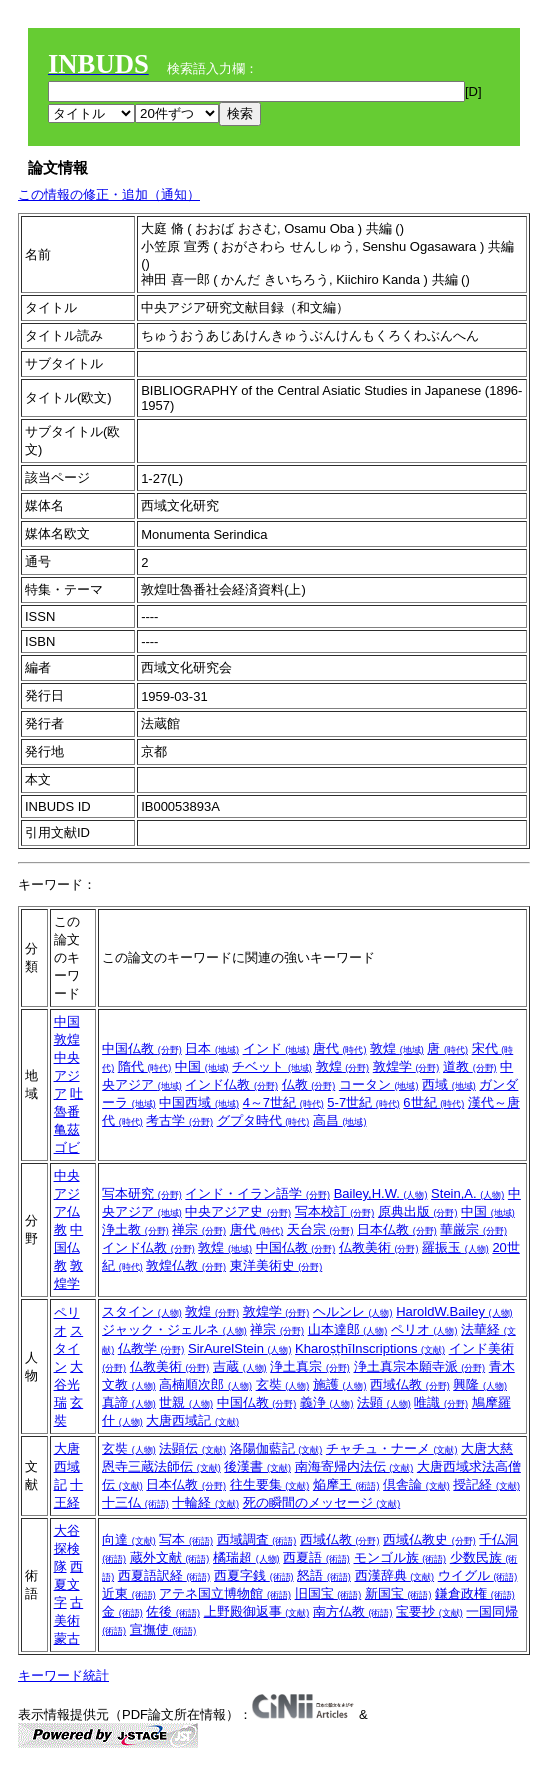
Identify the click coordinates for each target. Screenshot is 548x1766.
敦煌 (67, 1039)
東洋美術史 (276, 1265)
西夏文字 (69, 1584)
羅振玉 (455, 1247)
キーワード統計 (63, 1675)
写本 (186, 1539)
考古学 (179, 1120)
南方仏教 (353, 1611)
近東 (129, 1593)
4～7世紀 (283, 1102)
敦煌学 (406, 1066)
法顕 (384, 1402)
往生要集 (270, 1484)
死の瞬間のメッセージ (322, 1502)
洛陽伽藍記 (276, 1448)
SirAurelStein (239, 1348)
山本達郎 (348, 1329)
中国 (67, 1021)
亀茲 (67, 1129)
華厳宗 (473, 1229)
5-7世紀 (363, 1102)
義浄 (327, 1402)
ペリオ (424, 1329)
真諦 (129, 1402)
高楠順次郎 (205, 1384)
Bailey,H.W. (381, 1193)
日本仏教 (397, 1229)
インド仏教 (231, 1084)
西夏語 (316, 1557)
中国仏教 (142, 1048)
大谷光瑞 (69, 1384)
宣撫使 (163, 1629)
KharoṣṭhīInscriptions (370, 1348)
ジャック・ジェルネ (174, 1329)
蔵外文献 (170, 1557)
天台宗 (320, 1229)
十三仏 (135, 1502)
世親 (186, 1402)
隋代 (145, 1066)
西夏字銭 (254, 1575)
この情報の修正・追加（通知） (109, 194)
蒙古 (67, 1638)
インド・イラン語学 (257, 1193)
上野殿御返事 (257, 1611)
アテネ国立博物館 (225, 1593)
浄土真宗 (310, 1366)
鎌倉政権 (475, 1593)
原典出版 (418, 1211)
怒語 (324, 1575)
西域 (449, 1084)
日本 (212, 1048)
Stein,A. (467, 1193)
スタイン (69, 1348)
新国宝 (398, 1593)
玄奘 (283, 1384)
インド (276, 1048)
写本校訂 (335, 1211)
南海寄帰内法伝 (354, 1466)
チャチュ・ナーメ (392, 1448)
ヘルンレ (353, 1311)
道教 (470, 1066)
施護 (340, 1384)
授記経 (486, 1484)
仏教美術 (379, 1247)
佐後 (173, 1611)
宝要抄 (429, 1611)
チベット (272, 1066)
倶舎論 (416, 1484)
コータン (379, 1084)
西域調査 (257, 1539)
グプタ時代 (263, 1120)
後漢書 (257, 1466)
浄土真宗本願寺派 (420, 1366)
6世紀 (433, 1102)
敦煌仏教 (186, 1265)
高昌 (340, 1120)
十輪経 (205, 1502)
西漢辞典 (395, 1575)
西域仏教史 (429, 1539)
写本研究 (142, 1193)
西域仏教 (410, 1384)
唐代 (340, 1048)
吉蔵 (240, 1366)
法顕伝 (192, 1448)
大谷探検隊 (67, 1548)
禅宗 (199, 1229)
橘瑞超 (246, 1557)
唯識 (441, 1402)
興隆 (480, 1384)
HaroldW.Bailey (454, 1311)
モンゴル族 (400, 1557)
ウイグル (478, 1575)
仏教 (309, 1084)
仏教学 (151, 1348)
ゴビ (67, 1147)
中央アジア (67, 1075)
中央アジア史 (238, 1211)
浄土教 (135, 1229)
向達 (129, 1539)
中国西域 (199, 1102)
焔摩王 (346, 1484)
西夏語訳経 (164, 1575)
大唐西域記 (192, 1420)
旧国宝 (328, 1593)
